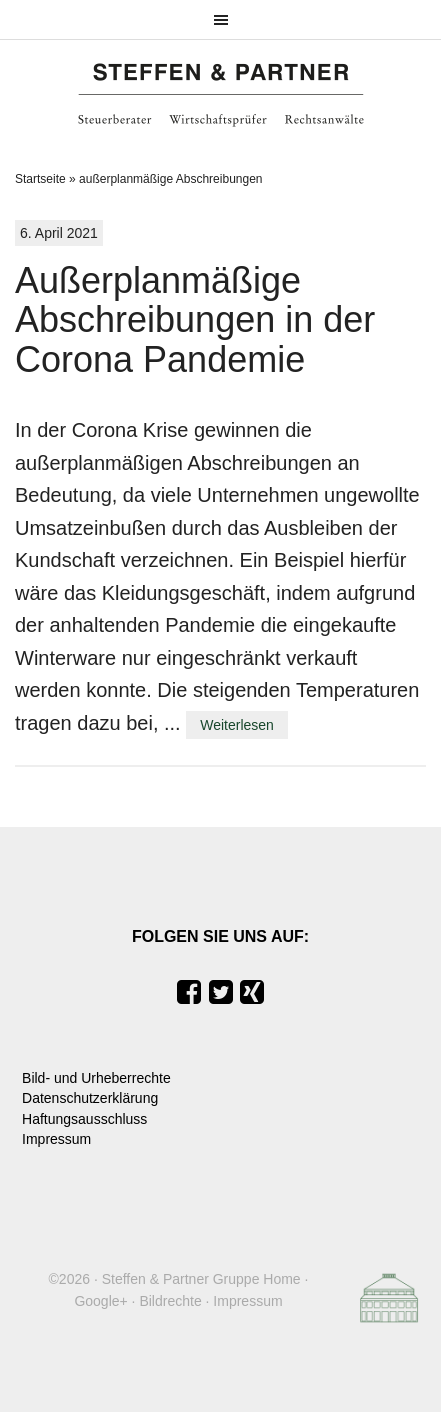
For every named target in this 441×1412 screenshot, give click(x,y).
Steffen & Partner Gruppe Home (201, 1279)
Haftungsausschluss (84, 1119)
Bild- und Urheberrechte (96, 1078)
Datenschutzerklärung (90, 1098)
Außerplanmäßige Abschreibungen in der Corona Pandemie (195, 320)
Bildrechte (170, 1301)
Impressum (56, 1139)
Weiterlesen (237, 725)
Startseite (40, 179)
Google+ (100, 1301)
